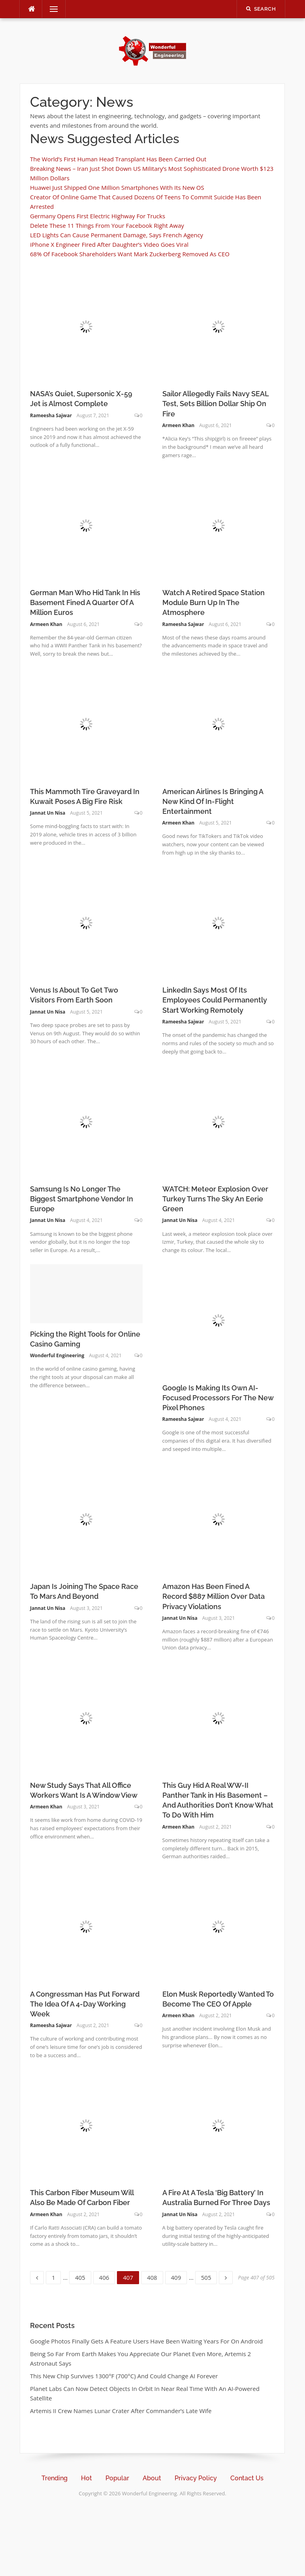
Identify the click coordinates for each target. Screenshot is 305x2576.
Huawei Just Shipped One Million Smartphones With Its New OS (117, 187)
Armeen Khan (178, 425)
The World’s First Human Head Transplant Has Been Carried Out (118, 159)
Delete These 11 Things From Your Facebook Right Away (107, 225)
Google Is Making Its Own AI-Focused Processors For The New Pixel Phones (217, 1398)
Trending (54, 2478)
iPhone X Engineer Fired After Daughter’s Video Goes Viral (109, 244)
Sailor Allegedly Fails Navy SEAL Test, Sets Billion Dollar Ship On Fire (215, 404)
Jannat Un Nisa (47, 812)
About (152, 2478)
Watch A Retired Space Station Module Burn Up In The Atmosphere (213, 602)
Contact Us (247, 2478)
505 (207, 2276)
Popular (117, 2478)
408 (153, 2276)
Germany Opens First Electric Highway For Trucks (97, 216)
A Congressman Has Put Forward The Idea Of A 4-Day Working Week (84, 2004)
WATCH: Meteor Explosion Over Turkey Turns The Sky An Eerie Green (215, 1199)
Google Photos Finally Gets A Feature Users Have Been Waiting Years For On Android (146, 2341)
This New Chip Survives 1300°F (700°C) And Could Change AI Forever (124, 2376)
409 (177, 2276)
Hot (86, 2478)
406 (105, 2276)
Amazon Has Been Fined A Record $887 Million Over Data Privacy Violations (213, 1596)
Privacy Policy (196, 2478)
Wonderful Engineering (57, 1355)
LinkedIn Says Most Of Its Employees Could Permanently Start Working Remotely (214, 1000)
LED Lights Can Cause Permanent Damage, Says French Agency (116, 235)
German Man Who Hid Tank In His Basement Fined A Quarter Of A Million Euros (85, 602)
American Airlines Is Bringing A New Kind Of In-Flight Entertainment (212, 801)
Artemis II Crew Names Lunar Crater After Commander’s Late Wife (121, 2411)
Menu (50, 9)
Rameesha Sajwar (51, 415)
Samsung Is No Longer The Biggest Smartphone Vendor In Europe (81, 1199)
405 (81, 2276)
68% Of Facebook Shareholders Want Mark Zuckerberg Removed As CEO (130, 254)
